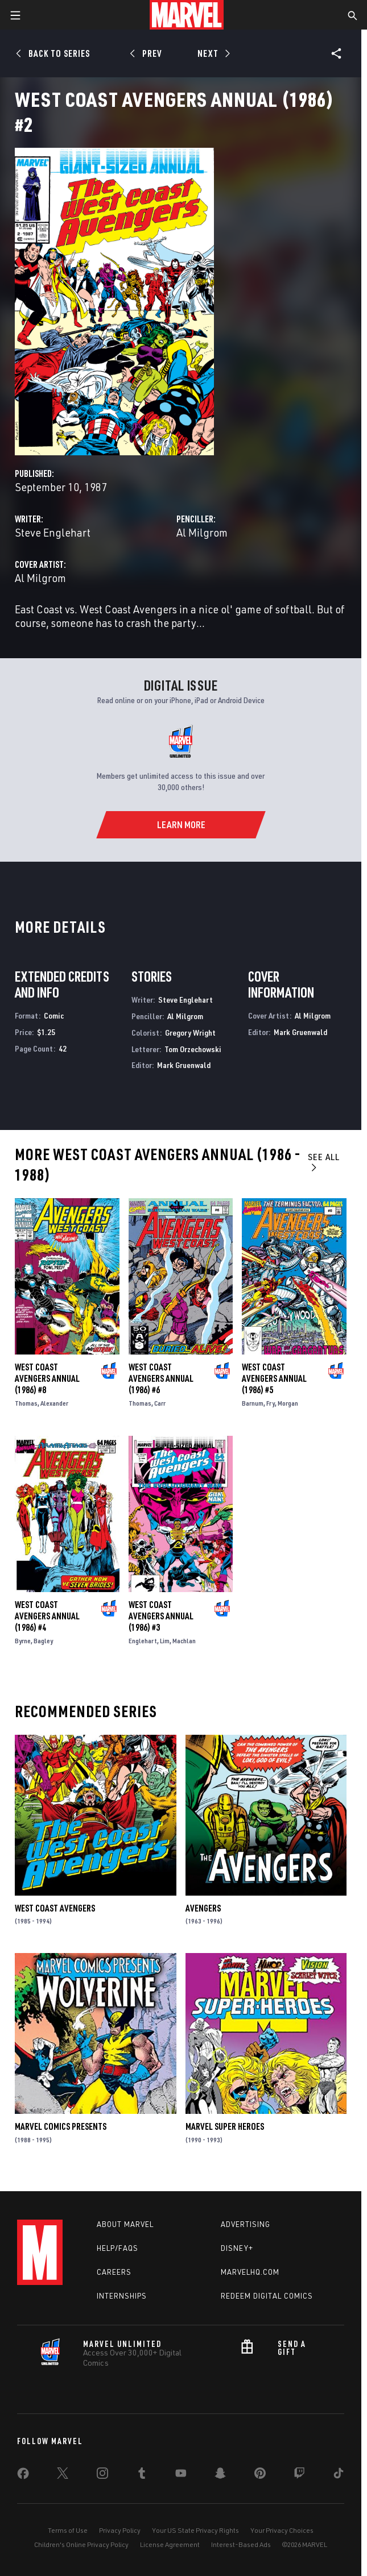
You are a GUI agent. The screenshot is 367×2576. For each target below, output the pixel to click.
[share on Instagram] (102, 2475)
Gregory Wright (190, 1032)
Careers (114, 2271)
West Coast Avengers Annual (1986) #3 (161, 1616)
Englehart (143, 1640)
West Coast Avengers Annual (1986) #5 (274, 1378)
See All (324, 1161)
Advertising (245, 2224)
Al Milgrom (202, 532)
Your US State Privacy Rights (195, 2530)
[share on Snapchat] (220, 2475)
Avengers (203, 1908)
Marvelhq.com (250, 2271)
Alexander (54, 1403)
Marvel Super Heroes (224, 2126)
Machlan (184, 1640)
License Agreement (170, 2544)
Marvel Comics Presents (60, 2126)
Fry (270, 1403)
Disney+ (237, 2248)
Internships (122, 2295)
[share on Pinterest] (260, 2475)
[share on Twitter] (62, 2475)
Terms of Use (68, 2530)
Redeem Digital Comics (267, 2295)
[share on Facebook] (23, 2476)
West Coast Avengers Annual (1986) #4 (47, 1616)
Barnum (252, 1403)
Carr (160, 1403)
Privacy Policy (120, 2530)
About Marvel (125, 2224)
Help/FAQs (117, 2248)
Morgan (288, 1403)
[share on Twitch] (299, 2475)
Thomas (26, 1403)
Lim (165, 1640)
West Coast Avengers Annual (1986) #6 (161, 1378)
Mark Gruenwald (184, 1065)
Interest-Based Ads (241, 2544)
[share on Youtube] (181, 2475)
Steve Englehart (52, 532)
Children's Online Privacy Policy (81, 2544)
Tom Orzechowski (192, 1049)
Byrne (23, 1640)
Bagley (43, 1640)
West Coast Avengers (55, 1908)
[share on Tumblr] (141, 2475)
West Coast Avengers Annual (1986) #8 (47, 1378)
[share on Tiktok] (338, 2475)
